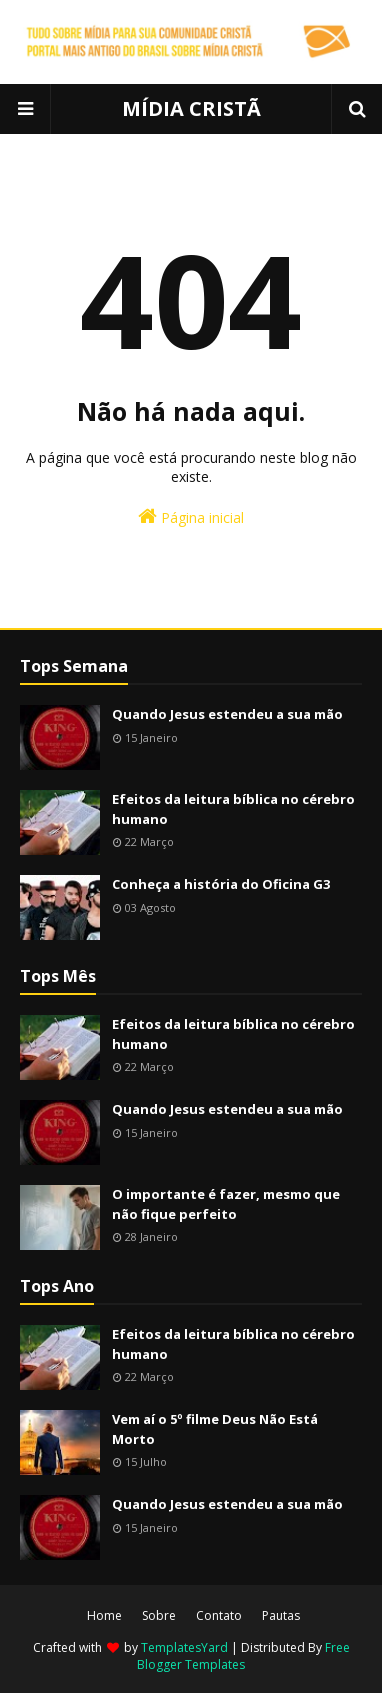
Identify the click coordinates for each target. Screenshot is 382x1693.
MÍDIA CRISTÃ (191, 108)
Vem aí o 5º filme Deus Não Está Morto (215, 1429)
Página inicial (191, 516)
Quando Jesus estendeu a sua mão (227, 714)
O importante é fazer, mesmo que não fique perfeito (226, 1204)
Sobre (159, 1615)
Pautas (281, 1615)
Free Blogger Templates (243, 1656)
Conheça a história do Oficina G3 (221, 884)
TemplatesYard (184, 1647)
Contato (219, 1615)
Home (104, 1615)
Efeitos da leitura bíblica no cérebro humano (233, 809)
